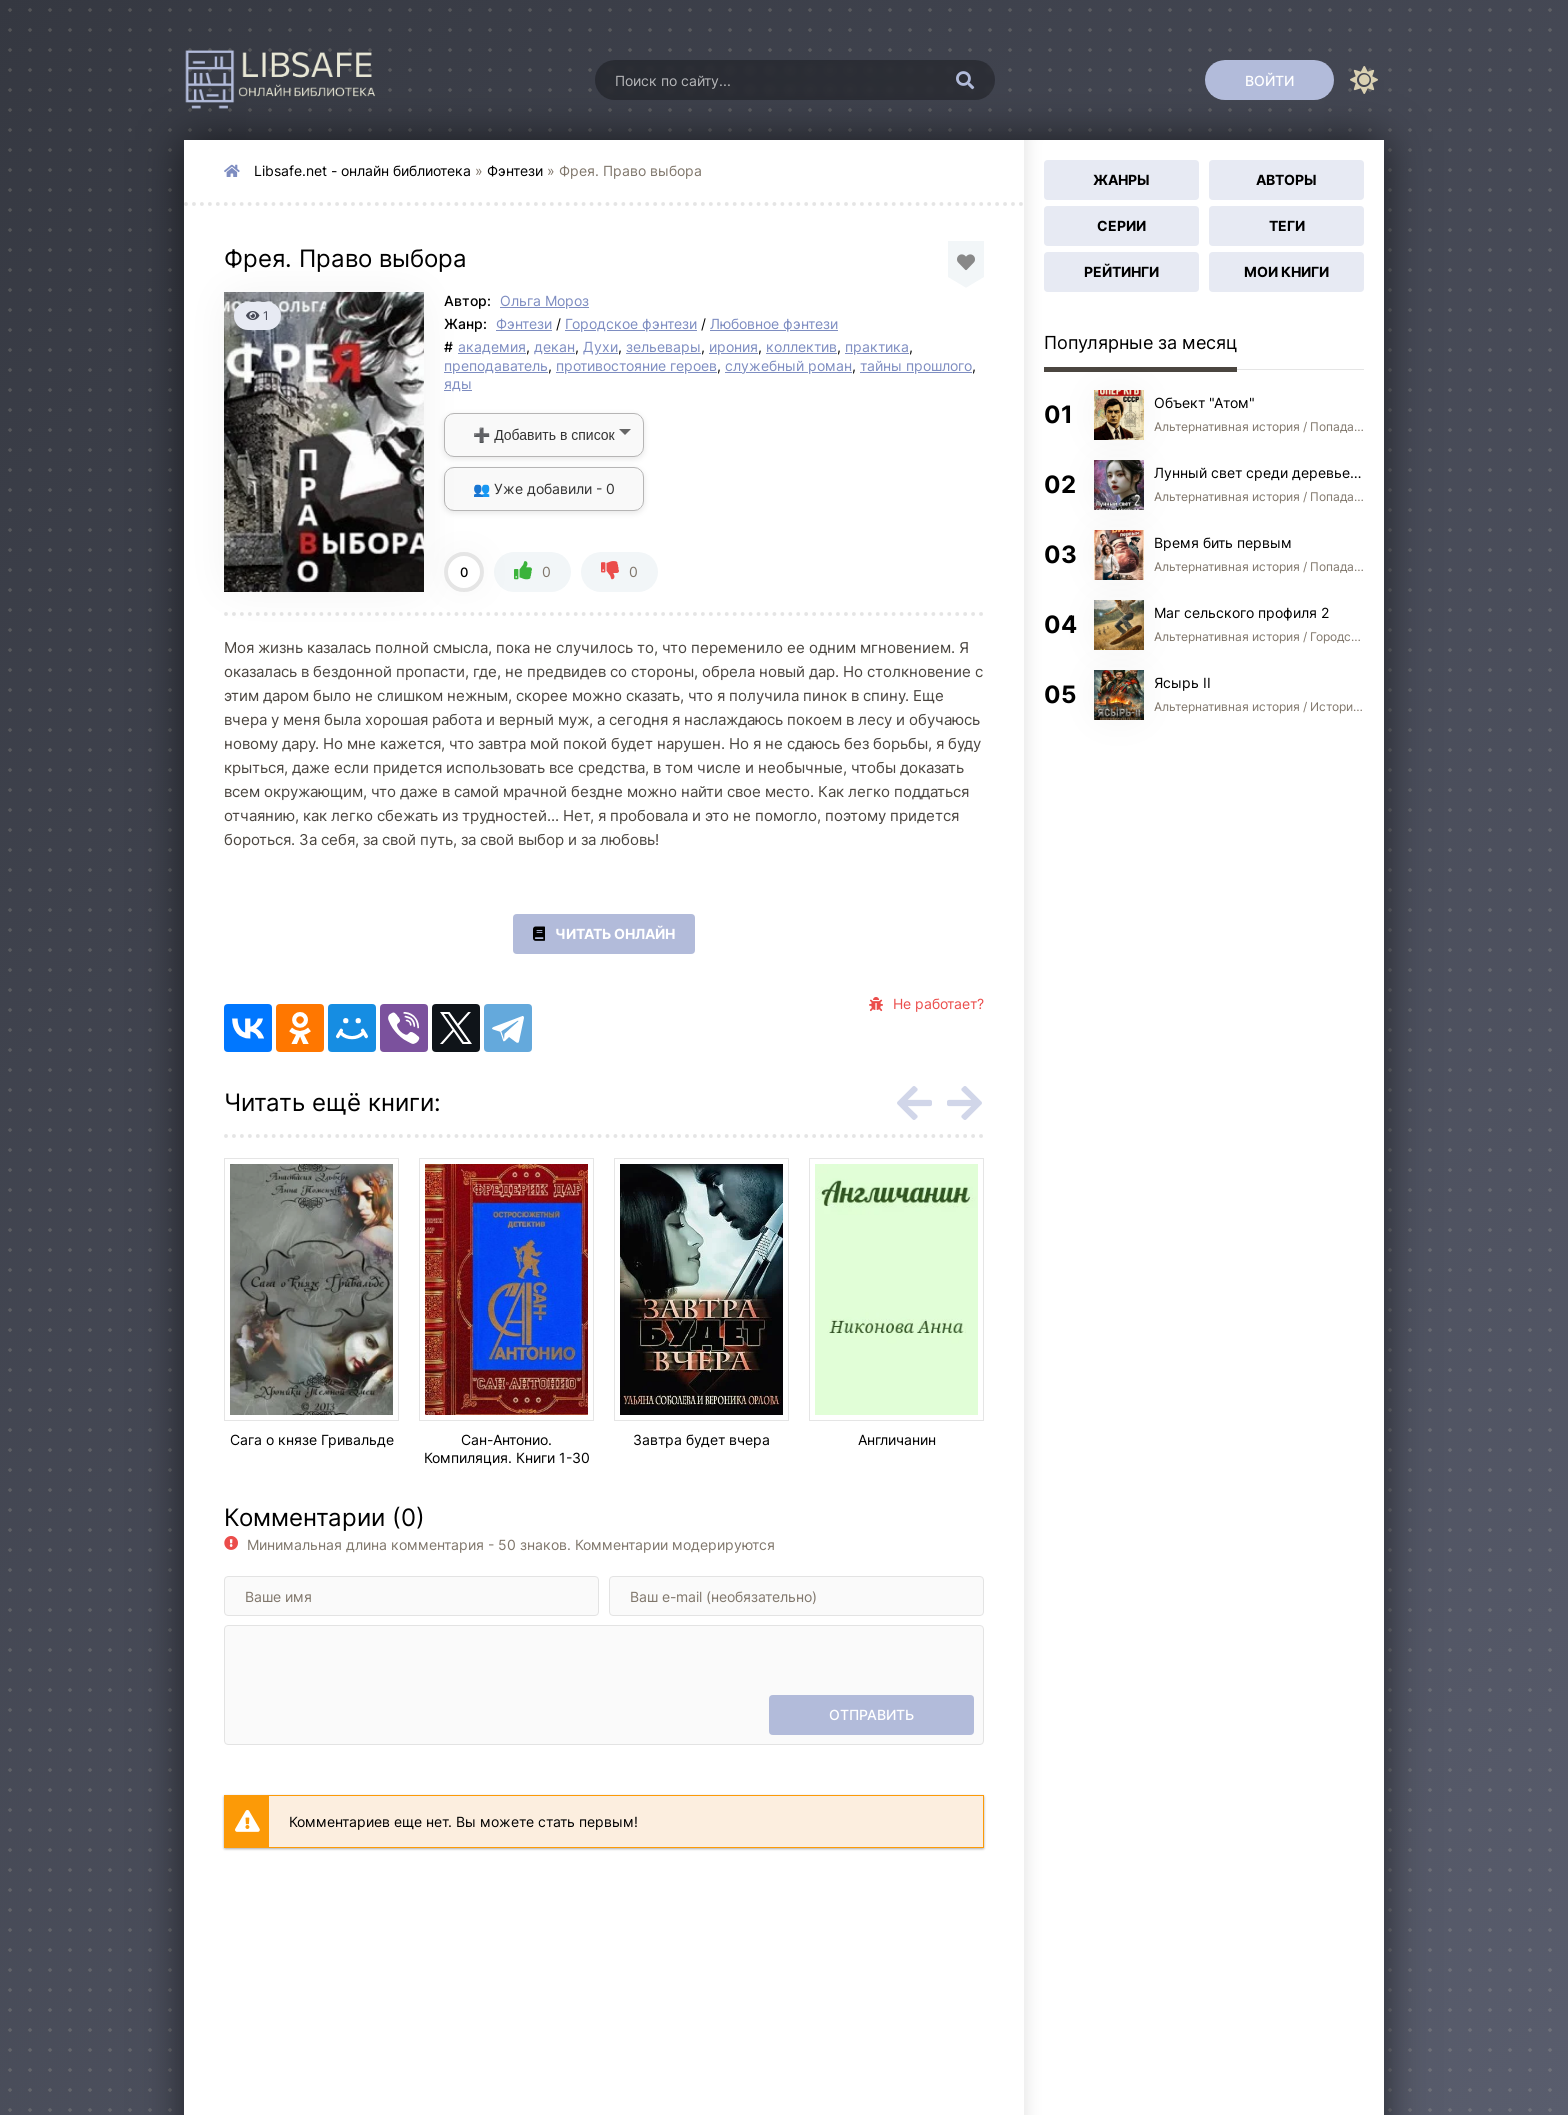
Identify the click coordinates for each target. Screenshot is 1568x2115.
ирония (733, 346)
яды (458, 383)
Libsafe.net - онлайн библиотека (362, 170)
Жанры (1121, 179)
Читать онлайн (604, 934)
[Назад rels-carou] (914, 1103)
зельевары (663, 346)
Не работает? (926, 1004)
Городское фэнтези (631, 323)
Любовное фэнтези (774, 323)
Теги (1287, 225)
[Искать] (965, 80)
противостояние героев (636, 365)
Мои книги (1286, 271)
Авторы (1286, 179)
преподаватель (496, 365)
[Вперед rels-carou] (964, 1103)
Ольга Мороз (544, 300)
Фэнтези (515, 170)
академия (492, 346)
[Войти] (1269, 80)
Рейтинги (1121, 271)
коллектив (801, 346)
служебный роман (788, 365)
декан (554, 346)
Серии (1121, 225)
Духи (600, 346)
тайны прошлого (916, 365)
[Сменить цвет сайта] (1364, 80)
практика (877, 346)
